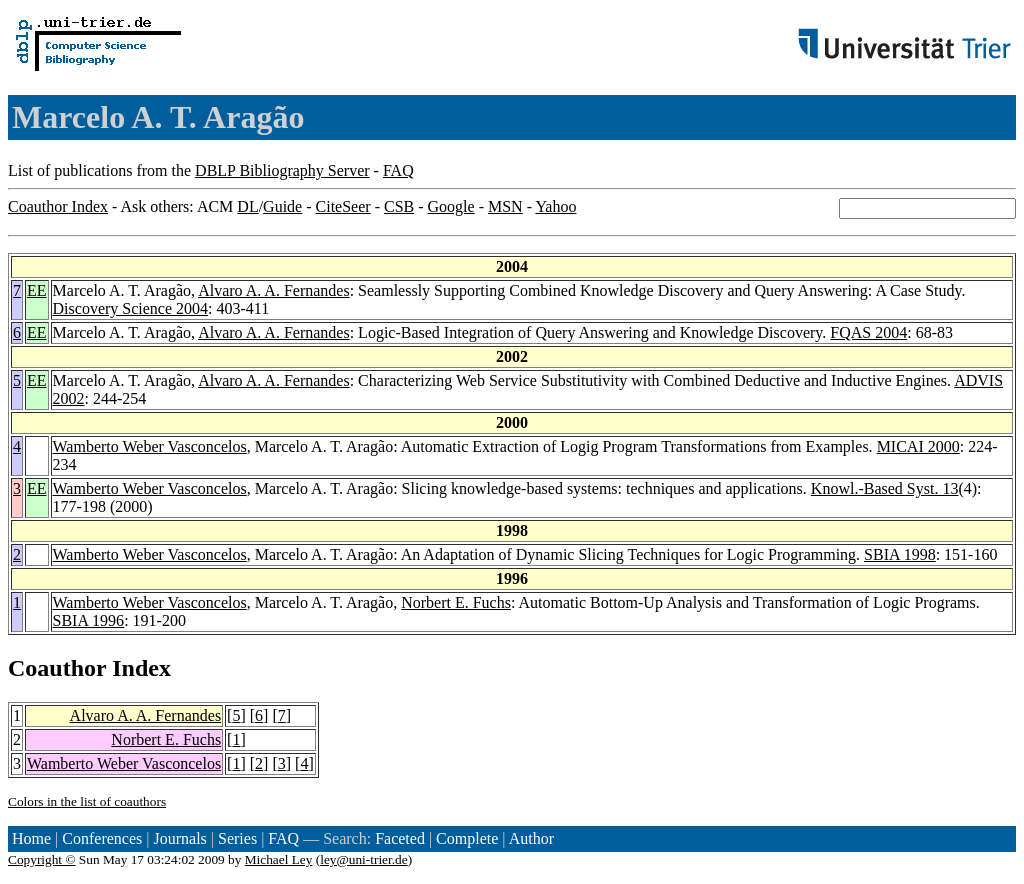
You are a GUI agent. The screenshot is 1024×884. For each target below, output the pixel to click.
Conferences (102, 838)
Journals (179, 838)
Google (451, 206)
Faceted (400, 838)
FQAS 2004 (868, 332)
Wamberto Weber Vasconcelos (150, 446)
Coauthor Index (58, 206)
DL (247, 206)
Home (31, 838)
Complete (467, 838)
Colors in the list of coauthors (87, 801)
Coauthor (57, 668)
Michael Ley (279, 859)
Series (237, 838)
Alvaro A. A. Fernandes (274, 290)
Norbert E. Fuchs (456, 602)
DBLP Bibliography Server (282, 170)
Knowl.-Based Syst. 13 (885, 488)
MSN (505, 206)
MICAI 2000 (918, 446)
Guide (282, 206)
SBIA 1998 (900, 554)
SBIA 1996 (89, 620)
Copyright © (42, 859)
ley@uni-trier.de (363, 859)
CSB (399, 206)
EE (37, 290)
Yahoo (555, 206)
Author (531, 838)
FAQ (398, 170)
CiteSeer (343, 206)
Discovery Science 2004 (131, 308)
